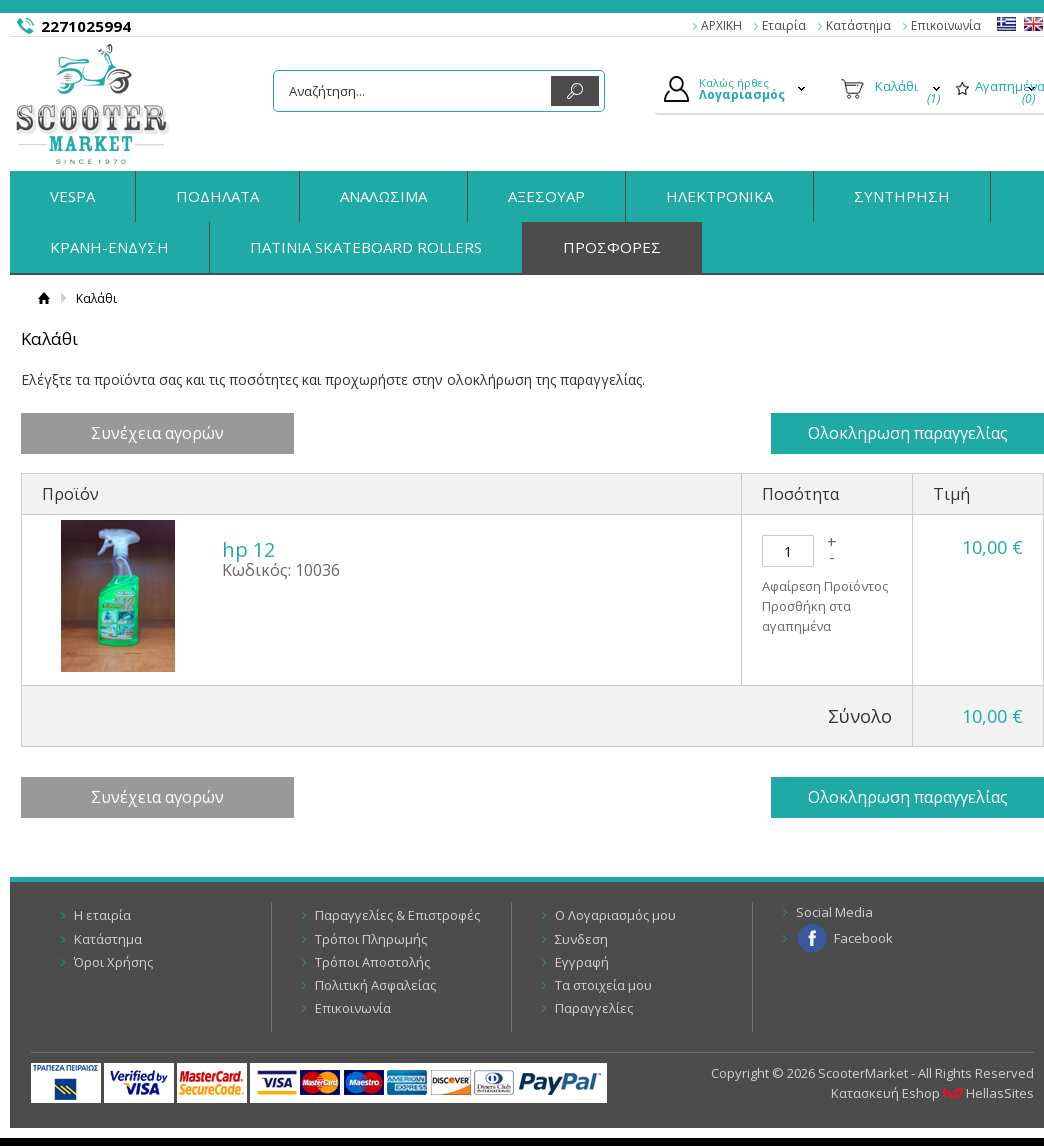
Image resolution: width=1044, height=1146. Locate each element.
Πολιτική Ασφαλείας (375, 985)
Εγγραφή (582, 962)
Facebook (863, 938)
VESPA (72, 196)
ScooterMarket (92, 104)
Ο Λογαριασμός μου (615, 915)
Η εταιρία (102, 915)
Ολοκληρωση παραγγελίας (914, 433)
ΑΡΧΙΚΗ (721, 25)
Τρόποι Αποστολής (372, 962)
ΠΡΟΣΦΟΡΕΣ (612, 247)
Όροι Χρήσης (113, 962)
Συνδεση (581, 939)
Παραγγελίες (594, 1008)
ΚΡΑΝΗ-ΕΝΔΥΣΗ (109, 247)
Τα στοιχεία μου (603, 985)
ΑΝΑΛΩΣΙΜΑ (383, 196)
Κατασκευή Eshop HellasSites (932, 1093)
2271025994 (86, 26)
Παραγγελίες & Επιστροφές (397, 915)
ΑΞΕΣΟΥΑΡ (546, 196)
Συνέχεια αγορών (150, 433)
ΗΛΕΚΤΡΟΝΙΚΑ (719, 196)
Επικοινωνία (946, 25)
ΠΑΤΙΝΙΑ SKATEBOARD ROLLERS (366, 247)
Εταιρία (784, 25)
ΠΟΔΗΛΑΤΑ (217, 196)
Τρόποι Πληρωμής (371, 939)
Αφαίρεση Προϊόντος (825, 587)
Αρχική (43, 298)
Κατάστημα (858, 25)
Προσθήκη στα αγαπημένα (806, 617)
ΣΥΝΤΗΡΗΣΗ (902, 196)
